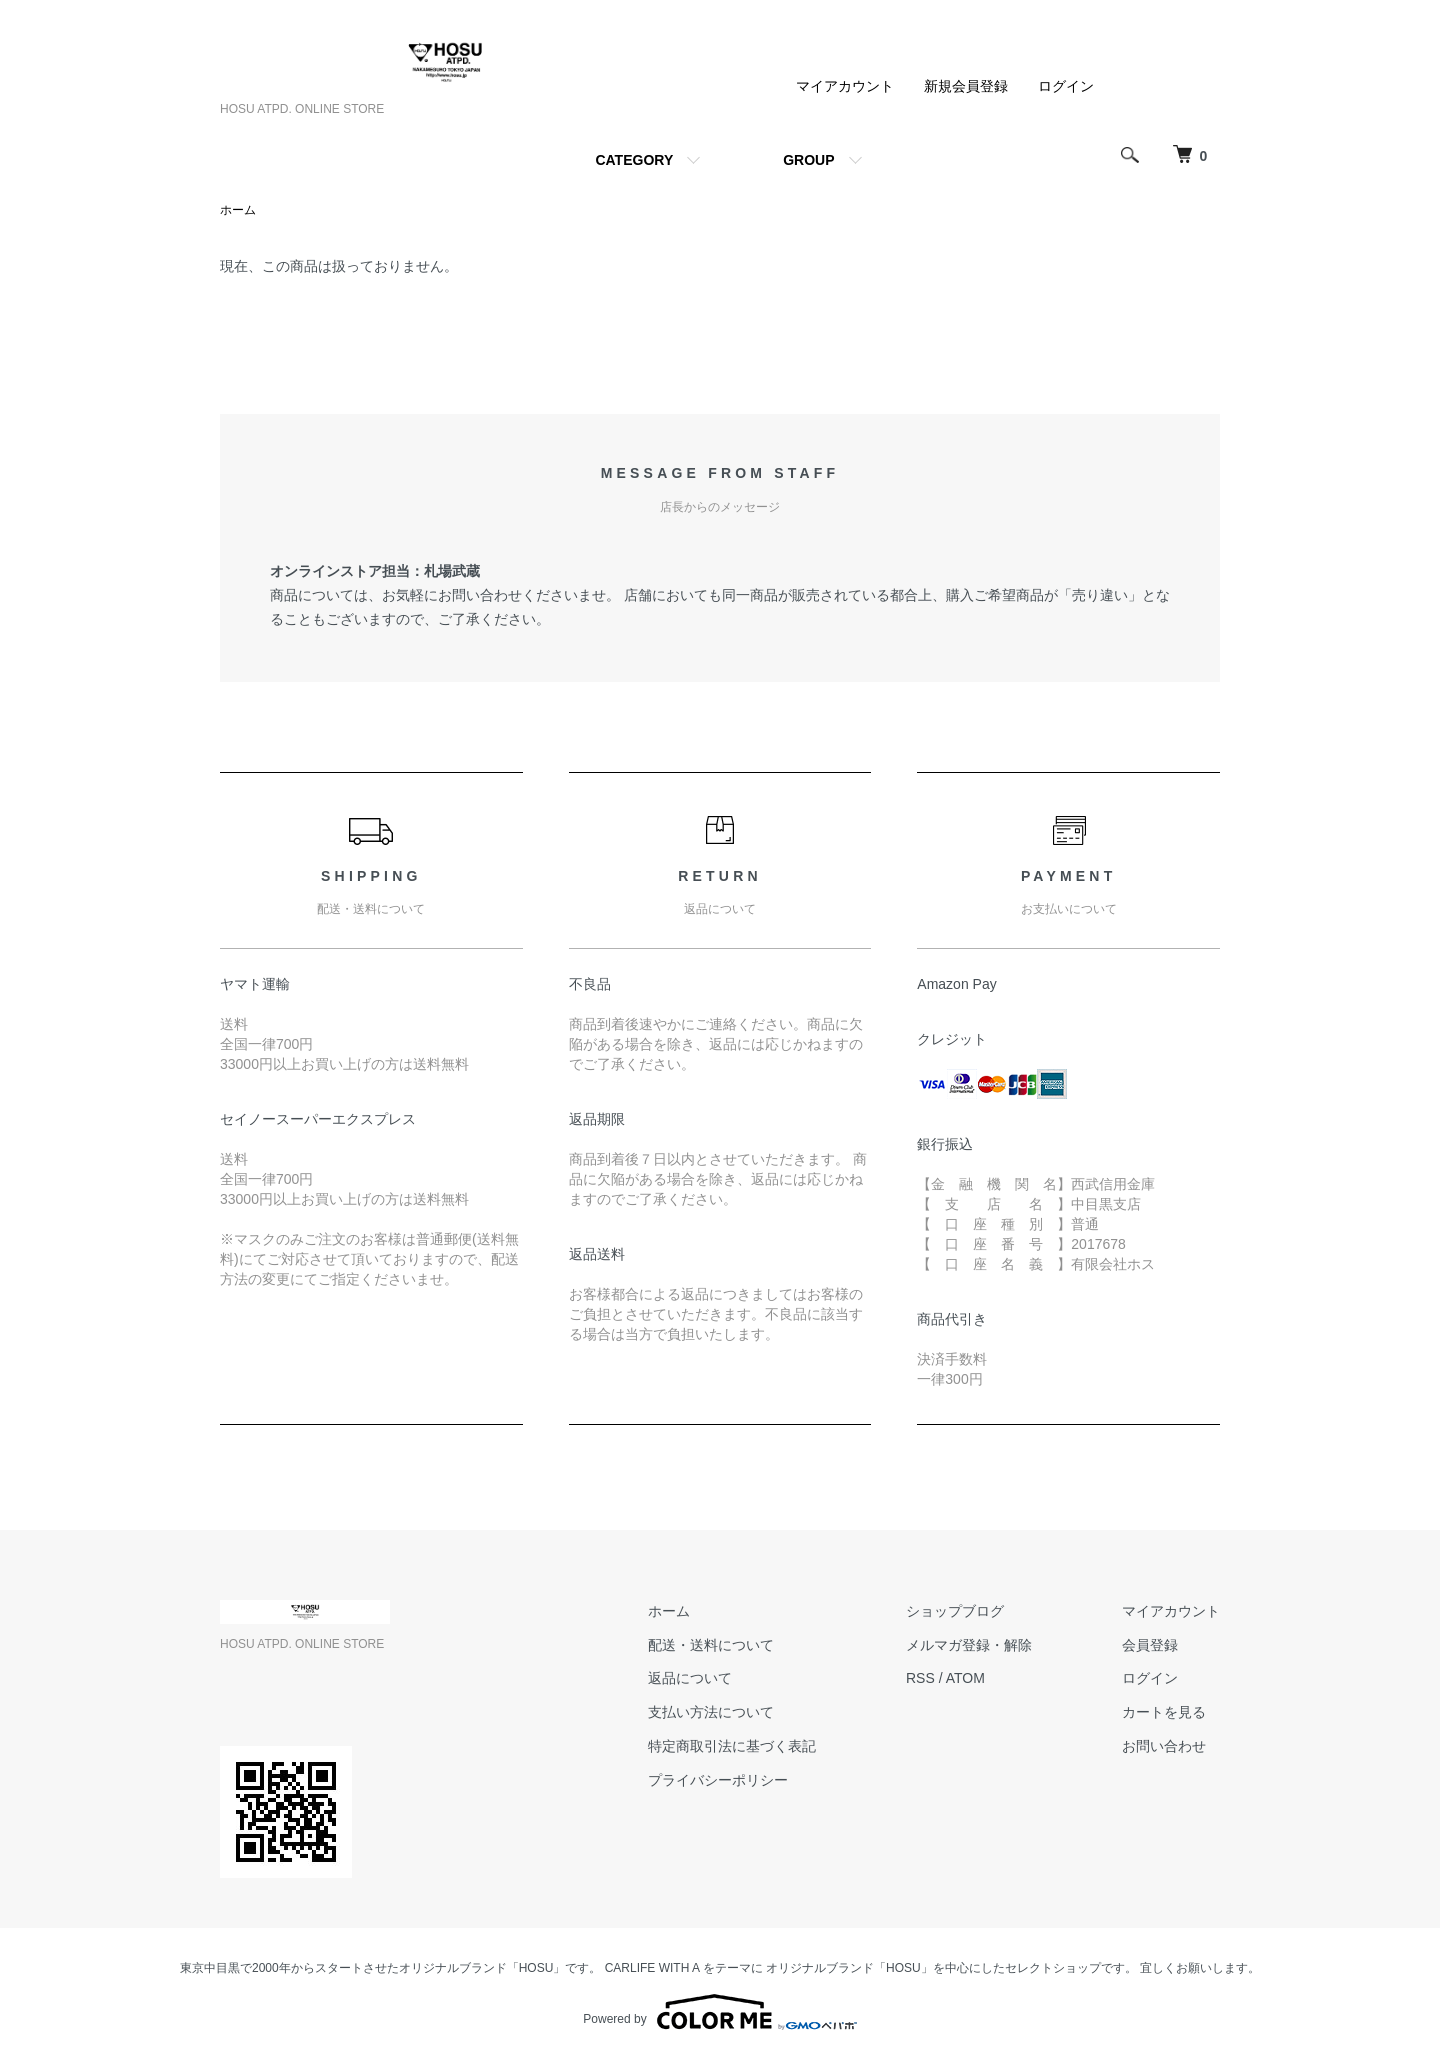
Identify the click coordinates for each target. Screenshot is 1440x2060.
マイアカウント (845, 86)
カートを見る (1164, 1712)
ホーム (238, 210)
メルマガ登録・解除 (969, 1645)
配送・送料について (711, 1645)
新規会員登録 (966, 86)
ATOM (965, 1678)
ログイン (1066, 86)
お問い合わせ (1164, 1746)
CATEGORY (634, 160)
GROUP (808, 160)
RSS (920, 1678)
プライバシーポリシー (718, 1780)
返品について (690, 1678)
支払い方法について (711, 1712)
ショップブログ (955, 1611)
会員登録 (1150, 1645)
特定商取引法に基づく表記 (732, 1746)
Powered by (719, 2012)
